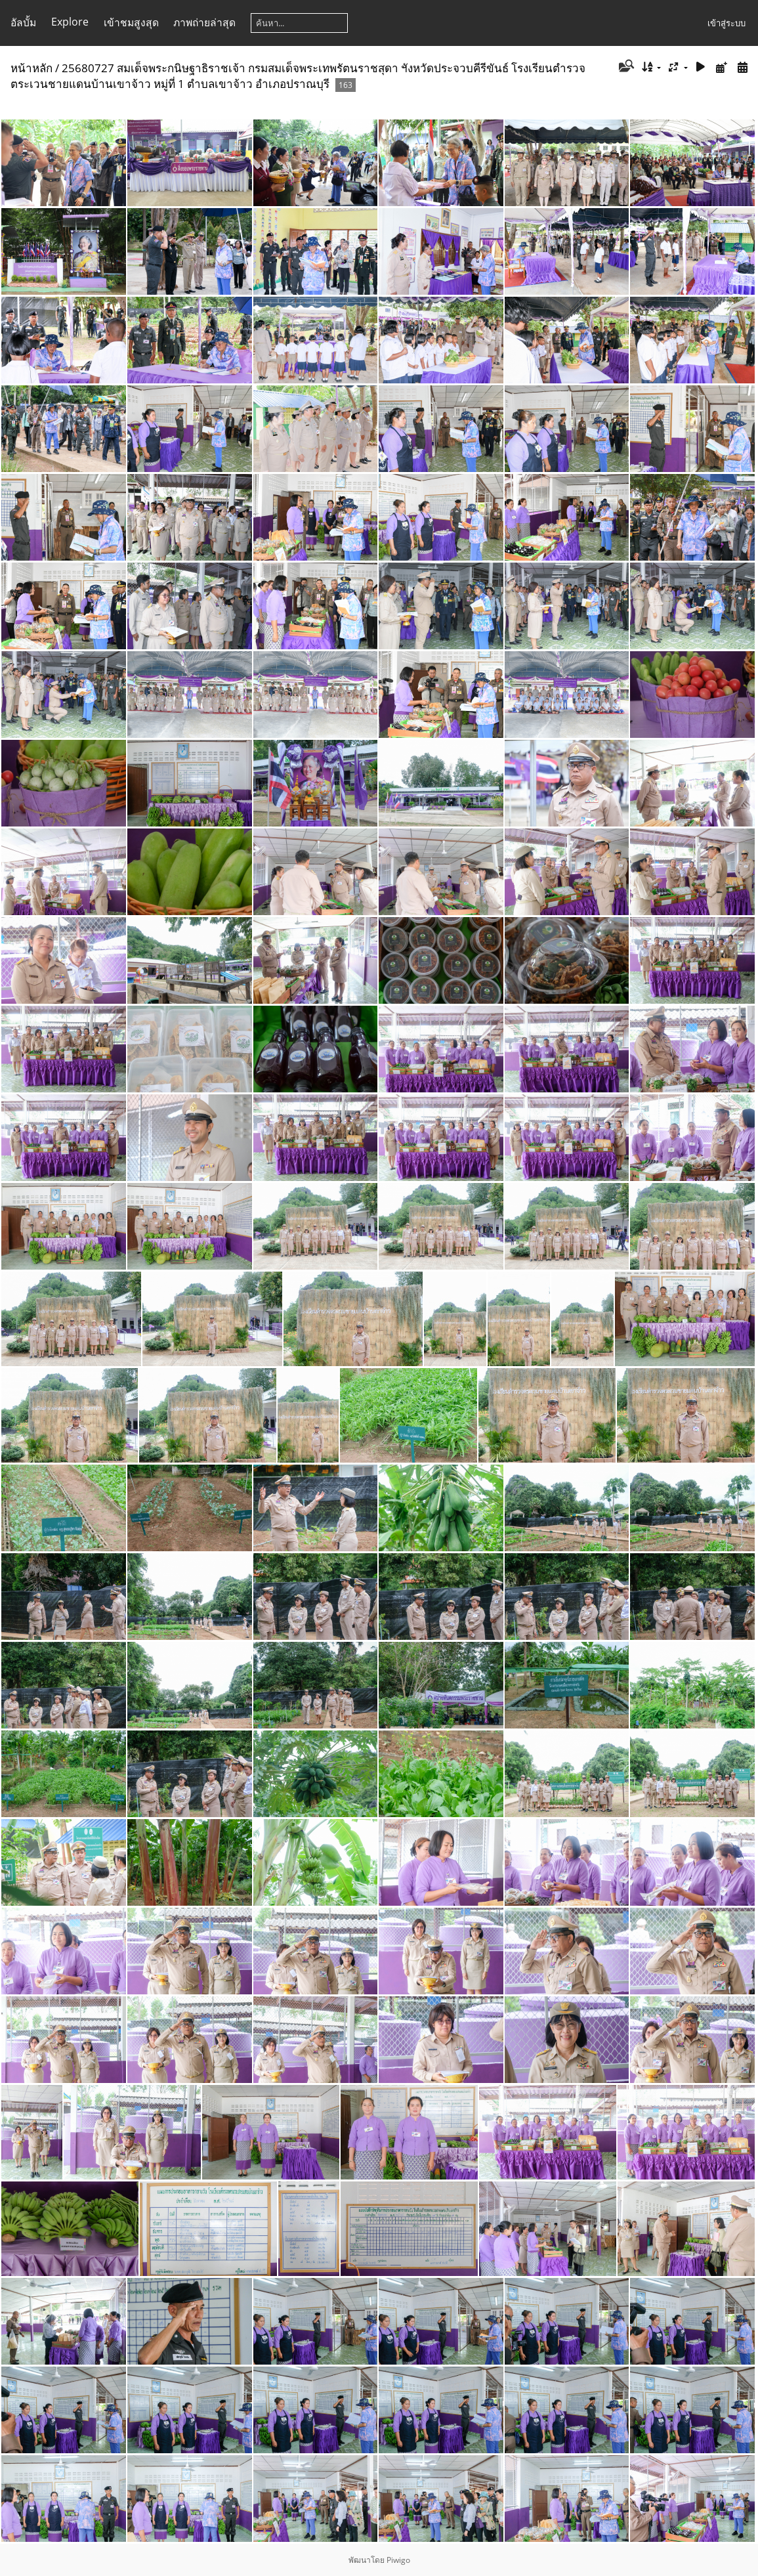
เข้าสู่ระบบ (726, 23)
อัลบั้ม (23, 22)
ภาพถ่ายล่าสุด (204, 22)
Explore (70, 21)
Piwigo (398, 2559)
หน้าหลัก (32, 67)
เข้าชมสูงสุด (131, 22)
